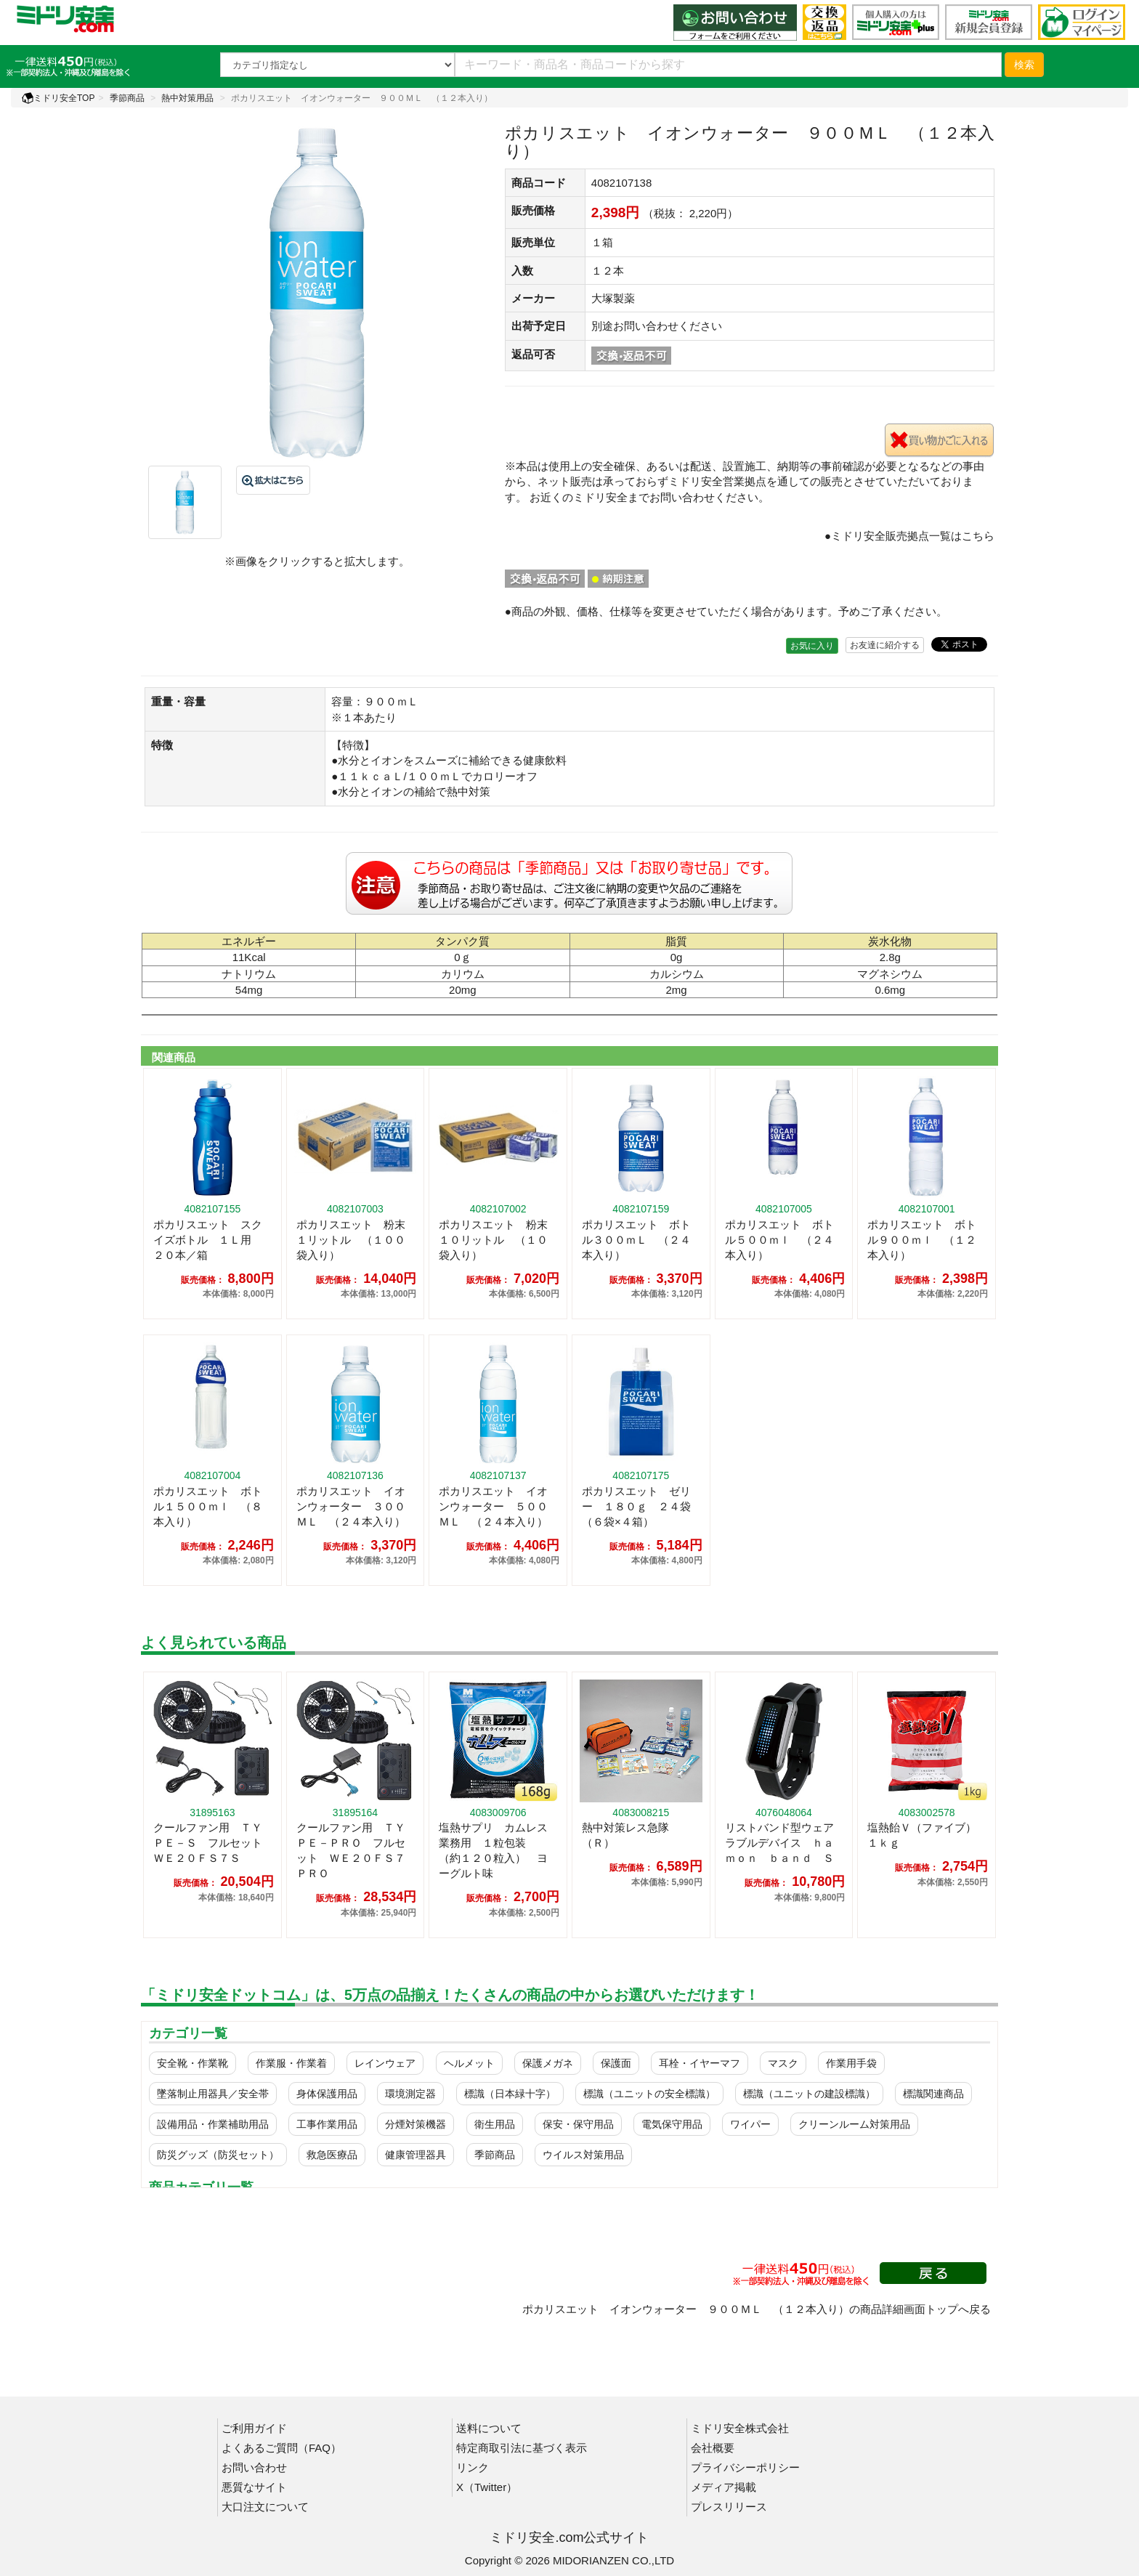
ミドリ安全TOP (58, 98)
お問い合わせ (254, 2467)
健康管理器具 (415, 2154)
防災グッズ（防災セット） (218, 2154)
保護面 (616, 2063)
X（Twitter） (486, 2487)
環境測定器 (410, 2093)
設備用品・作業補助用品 (213, 2124)
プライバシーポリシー (745, 2467)
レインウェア (385, 2063)
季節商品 (127, 98)
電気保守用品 (671, 2124)
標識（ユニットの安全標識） (649, 2093)
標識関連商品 (933, 2093)
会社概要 (712, 2448)
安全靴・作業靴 (192, 2063)
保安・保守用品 (578, 2124)
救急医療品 (332, 2154)
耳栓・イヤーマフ (699, 2063)
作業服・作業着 (291, 2063)
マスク (783, 2063)
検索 (1024, 64)
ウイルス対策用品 (583, 2154)
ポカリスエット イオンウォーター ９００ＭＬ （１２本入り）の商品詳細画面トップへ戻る (756, 2309)
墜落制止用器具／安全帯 (213, 2093)
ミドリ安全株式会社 (740, 2428)
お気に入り (812, 646)
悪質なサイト (254, 2487)
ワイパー (750, 2124)
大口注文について (265, 2506)
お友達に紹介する (885, 645)
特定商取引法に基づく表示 (521, 2448)
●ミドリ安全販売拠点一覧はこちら (909, 536)
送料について (489, 2428)
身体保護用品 (326, 2093)
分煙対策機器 (415, 2124)
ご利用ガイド (254, 2428)
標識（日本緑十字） (510, 2093)
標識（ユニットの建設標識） (809, 2093)
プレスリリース (729, 2506)
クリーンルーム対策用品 (854, 2124)
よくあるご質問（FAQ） (281, 2448)
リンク (472, 2467)
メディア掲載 (723, 2487)
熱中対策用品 (187, 98)
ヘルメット (469, 2063)
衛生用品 (494, 2124)
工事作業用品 (326, 2124)
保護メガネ (547, 2063)
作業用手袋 (851, 2063)
